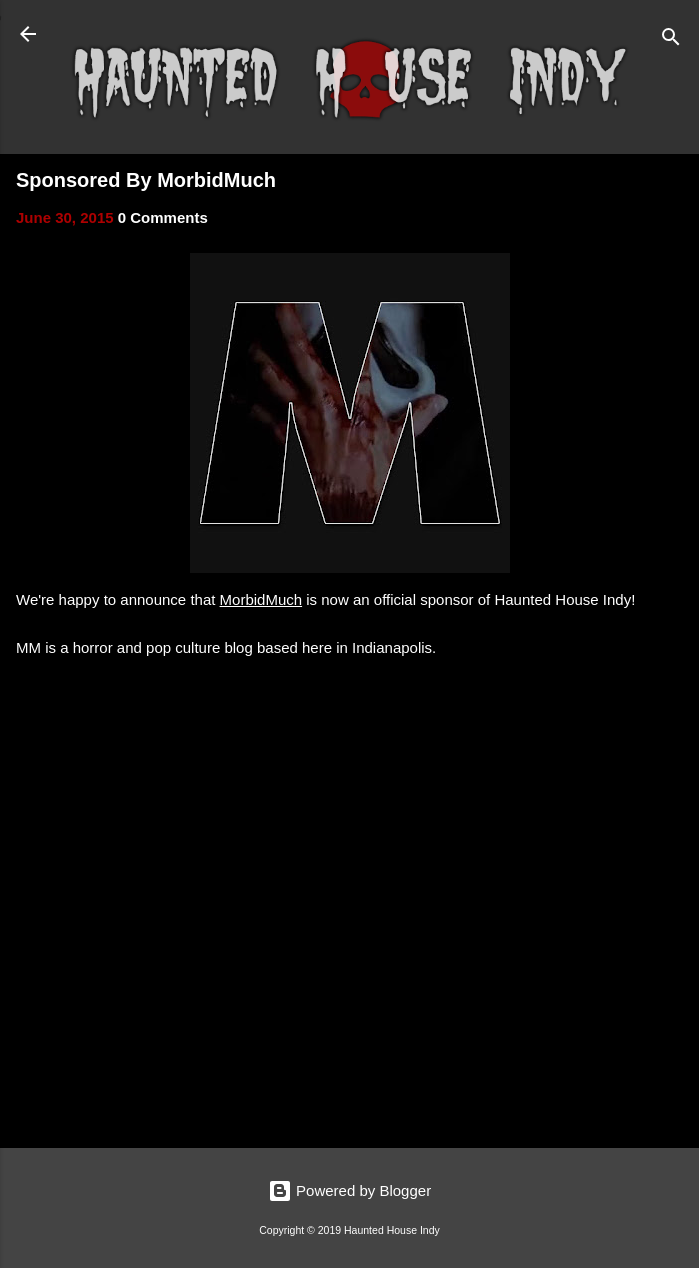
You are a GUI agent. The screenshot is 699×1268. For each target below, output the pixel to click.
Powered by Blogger (349, 1190)
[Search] (671, 40)
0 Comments (163, 217)
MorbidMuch (261, 599)
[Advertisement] (349, 976)
